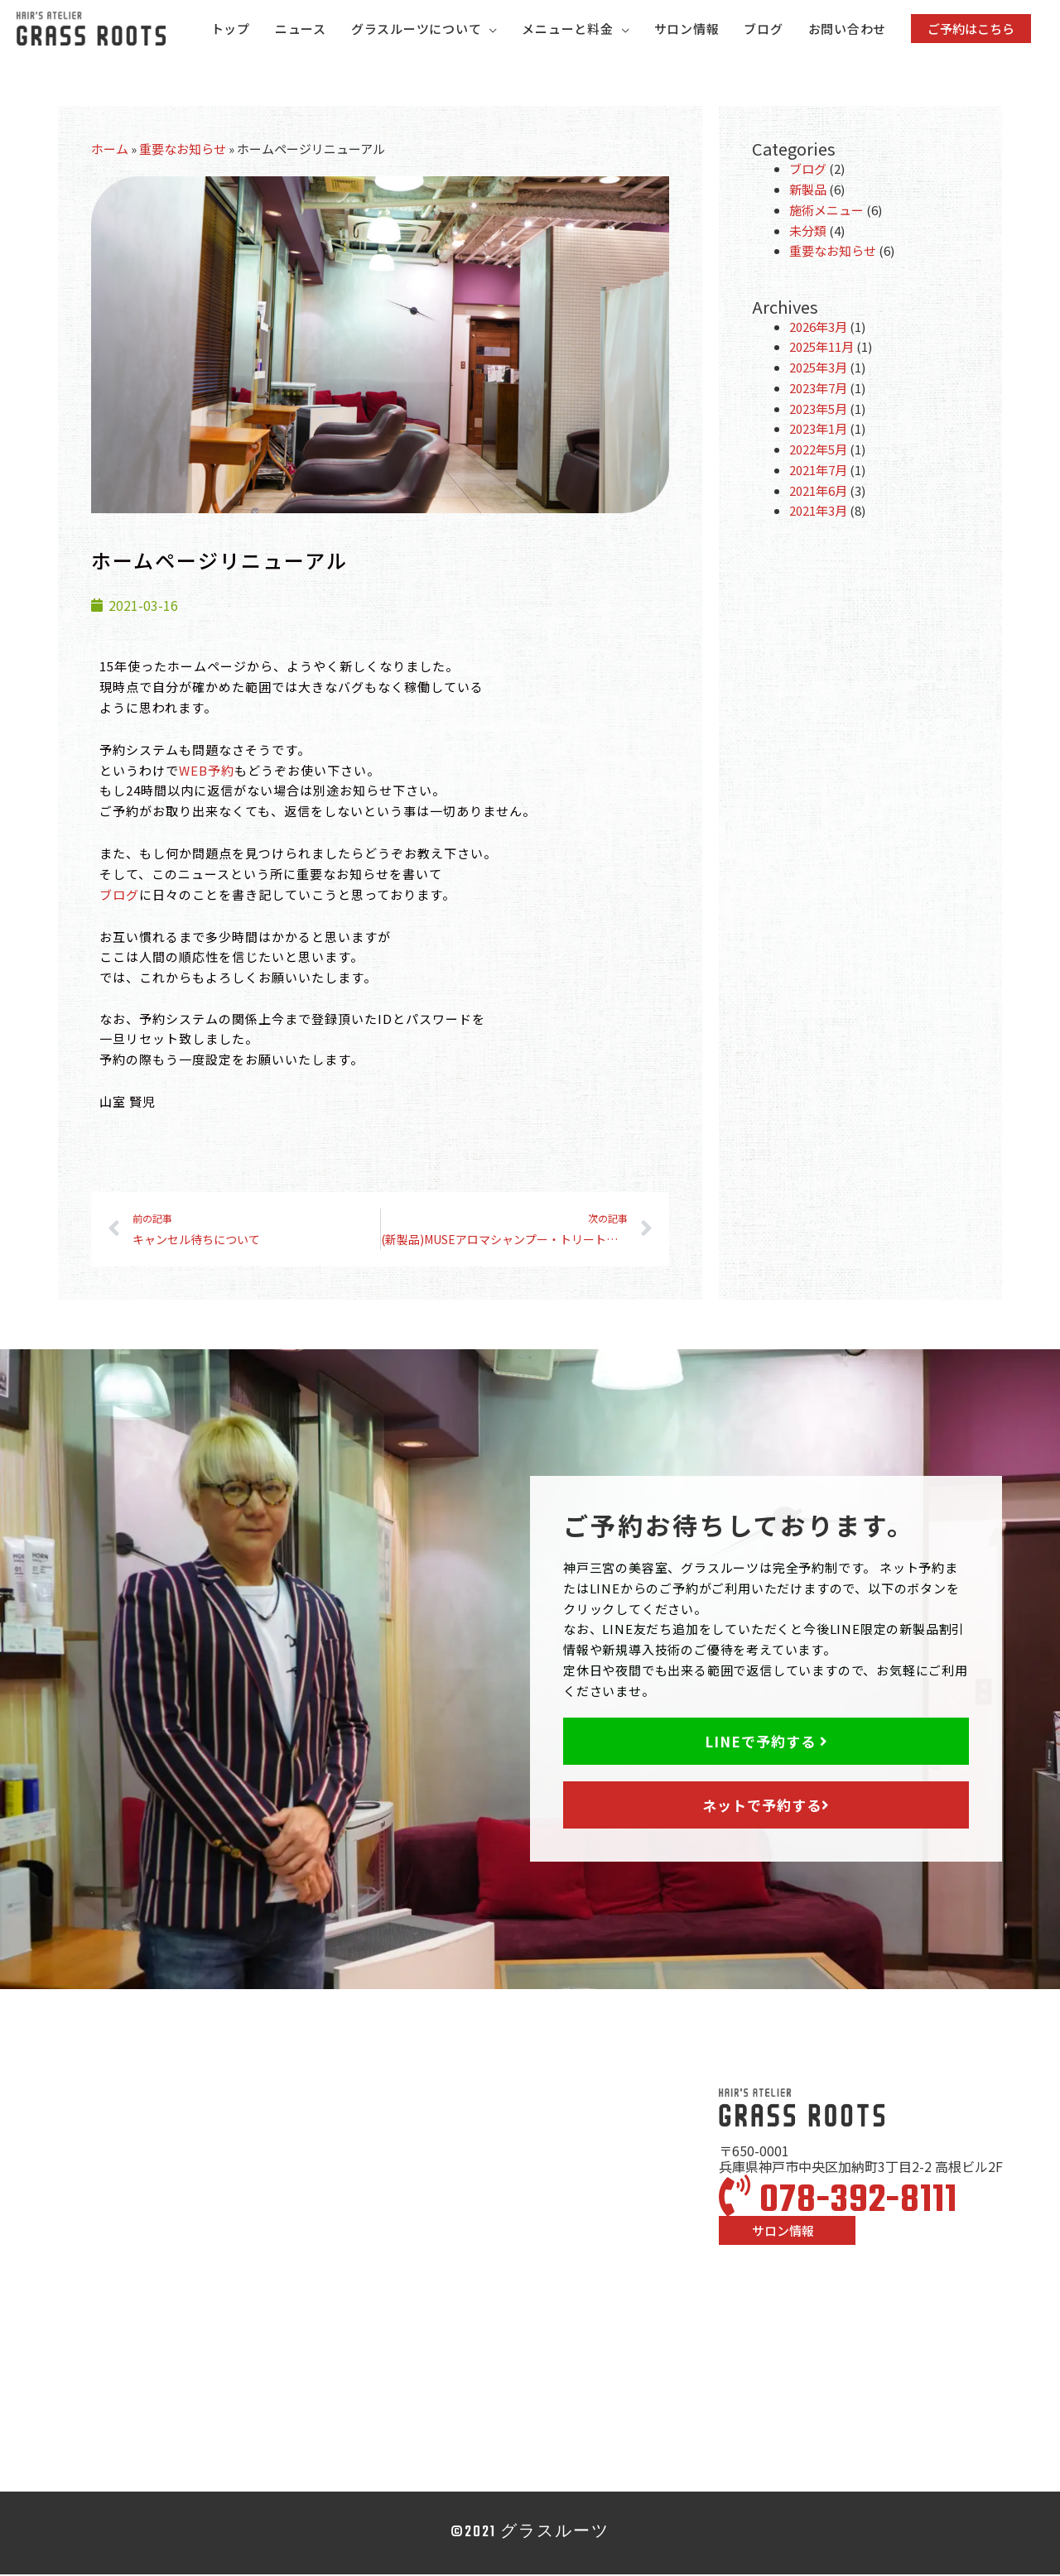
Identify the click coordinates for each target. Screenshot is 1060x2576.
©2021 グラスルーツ (530, 2534)
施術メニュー (826, 212)
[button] (971, 29)
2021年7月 (818, 472)
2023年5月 (818, 410)
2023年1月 (818, 431)
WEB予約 (206, 772)
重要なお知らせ (182, 151)
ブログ (119, 896)
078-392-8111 (838, 2203)
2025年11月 (821, 349)
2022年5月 (818, 451)
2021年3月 (818, 512)
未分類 (807, 232)
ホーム (109, 151)
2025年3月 (818, 369)
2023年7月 (818, 390)
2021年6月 (818, 492)
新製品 (807, 191)
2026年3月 (818, 328)
